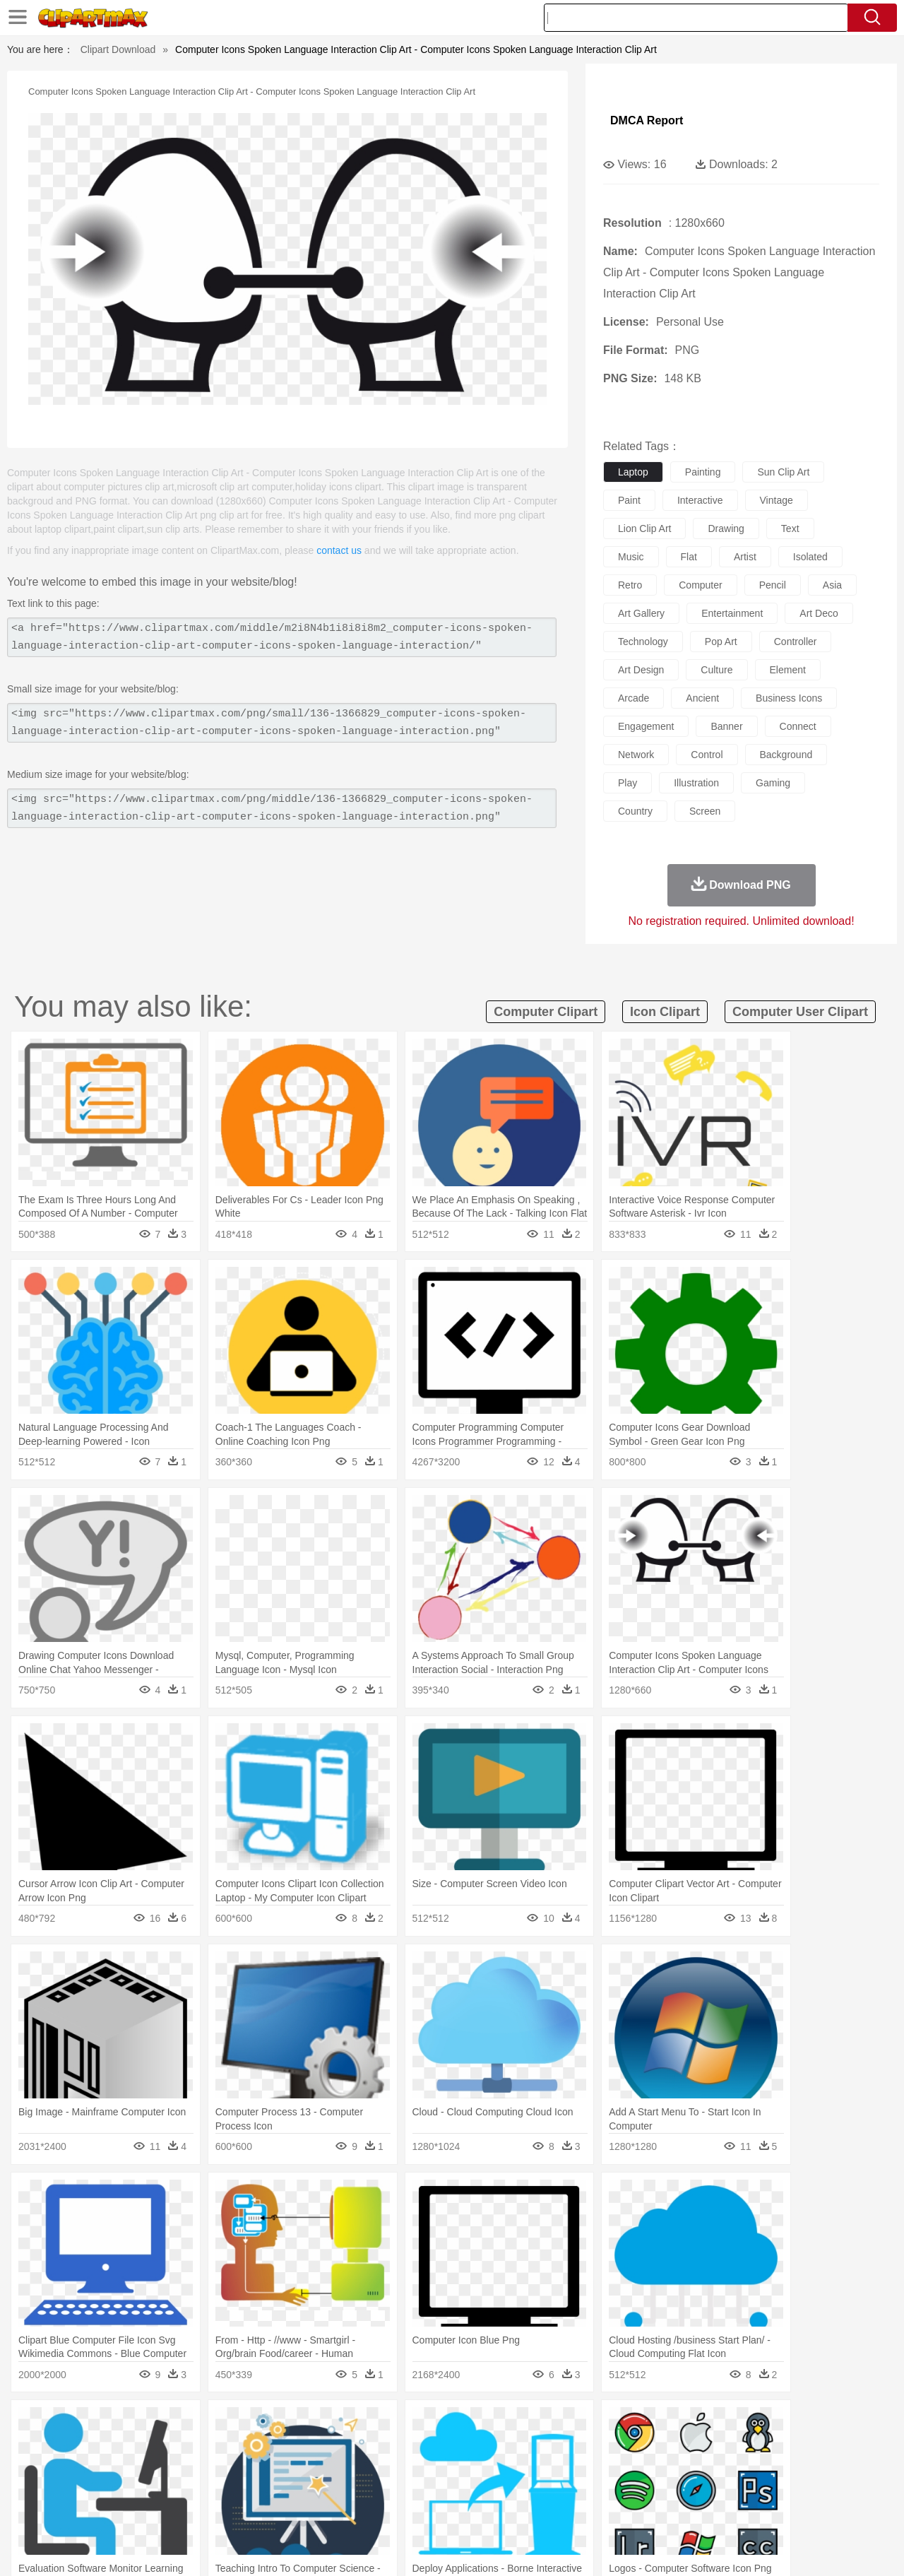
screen (704, 811)
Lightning (437, 2425)
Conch (236, 2425)
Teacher (136, 2488)
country (635, 811)
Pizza (538, 2510)
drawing (726, 528)
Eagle (353, 2446)
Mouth (578, 2467)
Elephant (390, 2446)
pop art (721, 641)
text (790, 528)
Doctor (314, 2467)
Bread (604, 2510)
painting (703, 472)
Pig (661, 2446)
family (182, 2467)
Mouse (632, 2446)
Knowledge (461, 2488)
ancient (702, 698)
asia (832, 585)
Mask (91, 2467)
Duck (322, 2446)
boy (516, 2467)
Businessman (266, 2467)
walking (402, 2467)
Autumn (126, 2425)
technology (643, 641)
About (606, 2547)
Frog (451, 2446)
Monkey (594, 2446)
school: (53, 2487)
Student (95, 2488)
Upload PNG (841, 2547)
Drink (197, 2510)
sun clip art (783, 472)
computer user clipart (800, 1012)
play (627, 782)
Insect (533, 2446)
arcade (633, 698)
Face (609, 2467)
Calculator (695, 2488)
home (438, 2467)
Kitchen (470, 2510)
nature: (52, 2424)
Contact (746, 2547)
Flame (324, 2425)
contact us (339, 550)
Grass (398, 2425)
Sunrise (509, 2425)
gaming (773, 782)
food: (49, 2509)
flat (689, 556)
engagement (646, 726)
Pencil (292, 2488)
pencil (772, 585)
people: (53, 2466)
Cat (204, 2446)
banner (726, 726)
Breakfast (91, 2510)
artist (745, 556)
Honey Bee (490, 2446)
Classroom (209, 2488)
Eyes (368, 2467)
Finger (641, 2467)
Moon (474, 2425)
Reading (256, 2488)
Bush (619, 2425)
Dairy (128, 2510)
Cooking (640, 2510)
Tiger (727, 2446)
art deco (818, 613)
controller (795, 641)
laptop (633, 472)
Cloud (650, 2425)
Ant (87, 2446)
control (706, 754)
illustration (696, 782)
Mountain (550, 2425)
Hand (672, 2467)
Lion (562, 2446)
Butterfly (172, 2446)
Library (505, 2488)
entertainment (732, 613)
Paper (579, 2488)
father (545, 2467)
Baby (120, 2467)
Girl (492, 2467)
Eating (571, 2510)
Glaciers (361, 2425)
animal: (53, 2445)
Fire (295, 2425)
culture (716, 669)
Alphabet (648, 2488)
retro (630, 585)
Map (423, 2488)
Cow (269, 2446)
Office (611, 2488)
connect (798, 726)
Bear (112, 2446)
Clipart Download (118, 49)
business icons (789, 698)
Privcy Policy (692, 2547)
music (631, 556)
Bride (150, 2467)
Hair (467, 2467)
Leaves (164, 2425)
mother (217, 2467)
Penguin (692, 2446)
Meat (300, 2510)
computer (700, 585)
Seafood (382, 2510)
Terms (642, 2547)
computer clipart (545, 1012)
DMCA (787, 2547)
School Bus (383, 2488)
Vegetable (426, 2510)
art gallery (641, 613)
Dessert (162, 2510)
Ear (343, 2467)
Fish (425, 2446)
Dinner (506, 2510)
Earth (268, 2425)
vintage (776, 500)
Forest (711, 2425)
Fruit (272, 2510)
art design (641, 669)
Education (333, 2488)
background (786, 754)
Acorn (91, 2425)
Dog (295, 2446)
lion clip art (644, 528)
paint (629, 500)
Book (169, 2488)
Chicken (235, 2446)
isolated (810, 556)
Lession (737, 2488)
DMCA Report (646, 120)
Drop (680, 2425)
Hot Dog (681, 2510)
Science (543, 2488)
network (636, 754)
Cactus (201, 2425)
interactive (700, 500)
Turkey (759, 2446)
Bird (138, 2446)
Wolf (790, 2446)
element (788, 669)
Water (589, 2425)
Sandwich (338, 2510)
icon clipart (665, 1012)
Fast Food (235, 2510)
